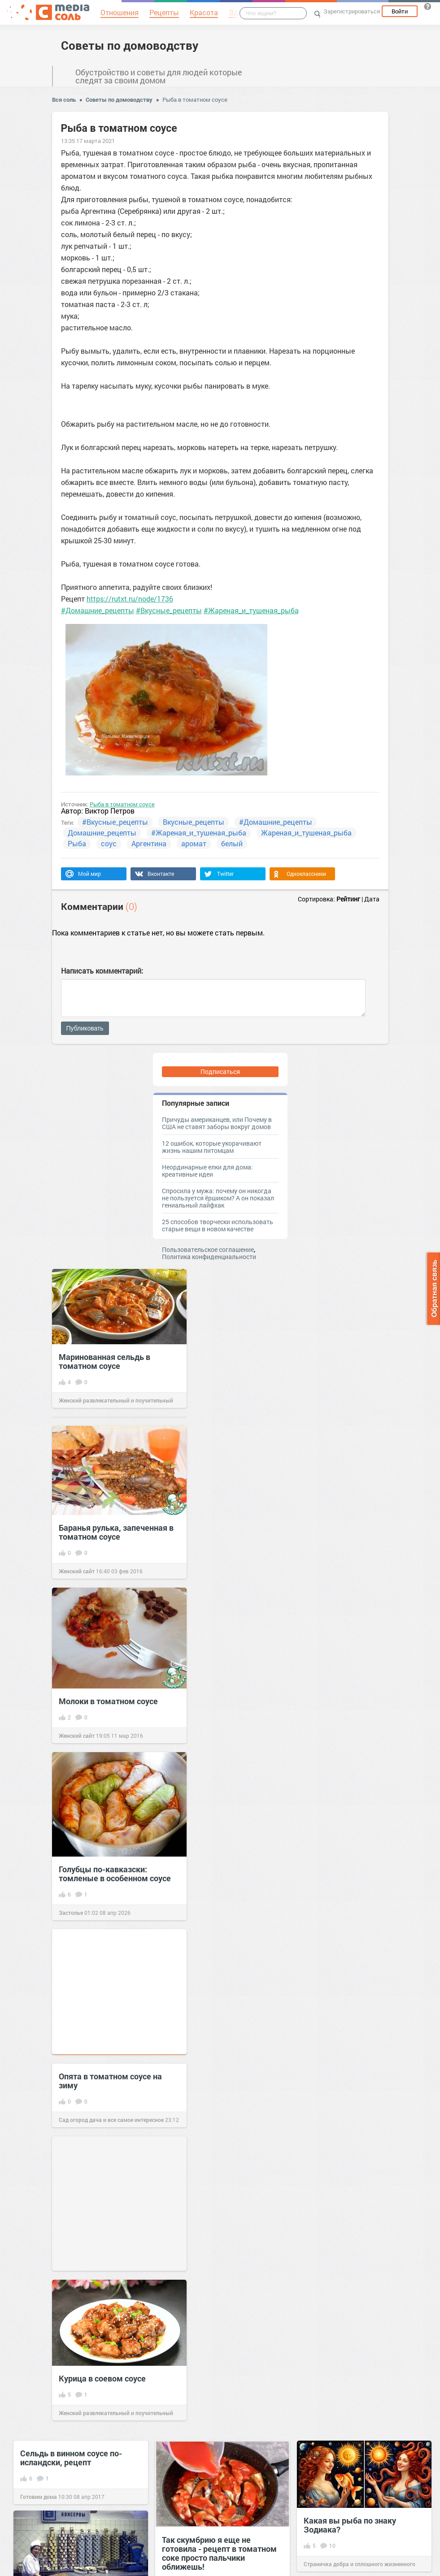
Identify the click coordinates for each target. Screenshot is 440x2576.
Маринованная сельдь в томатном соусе (104, 1361)
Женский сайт (77, 1571)
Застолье (71, 1912)
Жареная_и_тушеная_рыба (306, 832)
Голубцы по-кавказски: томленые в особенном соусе (115, 1874)
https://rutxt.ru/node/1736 (130, 598)
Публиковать (85, 1028)
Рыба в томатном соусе (194, 99)
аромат (193, 843)
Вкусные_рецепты (193, 822)
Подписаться (220, 1071)
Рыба (77, 843)
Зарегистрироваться (351, 11)
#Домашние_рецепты (97, 610)
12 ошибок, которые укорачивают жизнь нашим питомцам (211, 1147)
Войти (400, 11)
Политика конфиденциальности (209, 1256)
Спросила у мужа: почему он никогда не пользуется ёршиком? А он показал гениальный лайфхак (218, 1197)
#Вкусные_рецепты (169, 610)
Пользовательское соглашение (208, 1249)
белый (232, 843)
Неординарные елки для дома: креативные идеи (207, 1170)
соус (109, 843)
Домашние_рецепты (102, 832)
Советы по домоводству (129, 45)
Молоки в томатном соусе (108, 1701)
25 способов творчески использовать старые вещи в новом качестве (217, 1225)
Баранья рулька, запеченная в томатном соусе (116, 1532)
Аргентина (148, 843)
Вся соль (64, 99)
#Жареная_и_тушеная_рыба (251, 610)
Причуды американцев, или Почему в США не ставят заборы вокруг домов (217, 1123)
